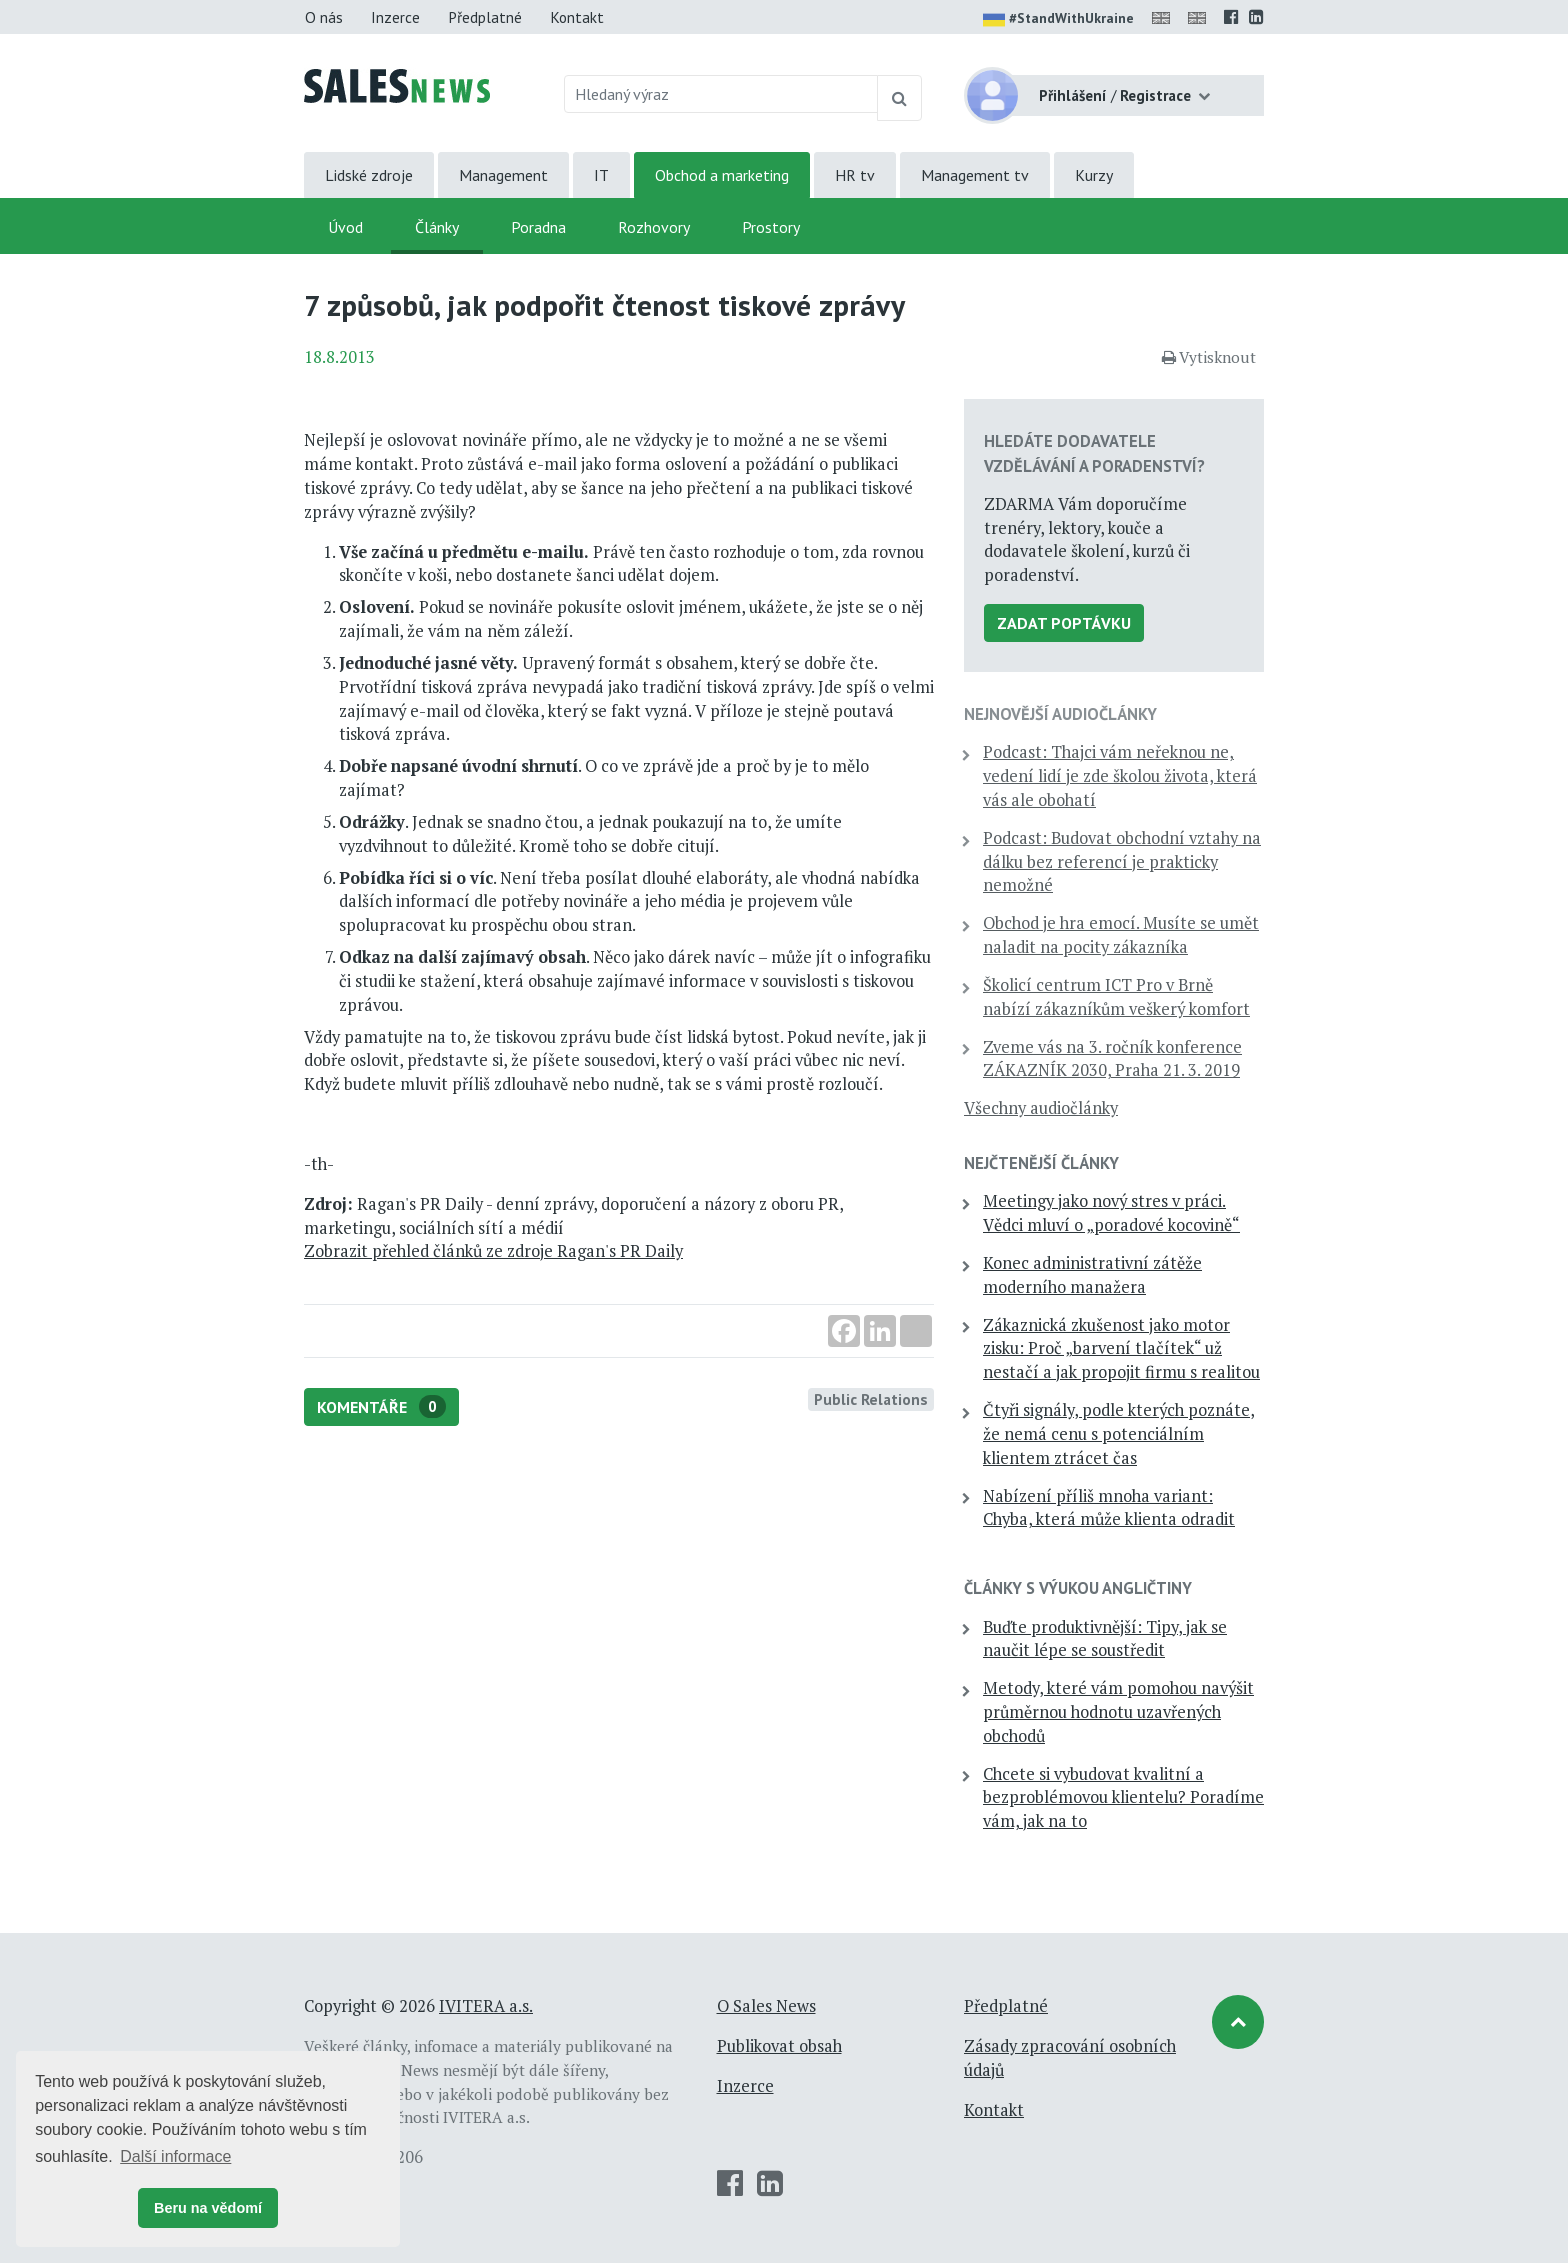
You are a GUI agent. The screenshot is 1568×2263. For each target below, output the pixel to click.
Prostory (771, 227)
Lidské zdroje (369, 175)
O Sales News (766, 2006)
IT (601, 175)
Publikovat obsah (779, 2046)
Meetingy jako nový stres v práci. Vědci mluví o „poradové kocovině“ (1111, 1213)
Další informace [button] (175, 2156)
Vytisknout (1209, 357)
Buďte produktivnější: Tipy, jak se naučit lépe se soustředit (1105, 1639)
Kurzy (1094, 175)
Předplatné (485, 17)
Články (437, 227)
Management (503, 175)
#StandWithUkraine (1058, 20)
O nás (324, 17)
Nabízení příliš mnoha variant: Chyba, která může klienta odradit (1109, 1508)
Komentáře (381, 1406)
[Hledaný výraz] (721, 94)
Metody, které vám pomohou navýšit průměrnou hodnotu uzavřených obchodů (1118, 1712)
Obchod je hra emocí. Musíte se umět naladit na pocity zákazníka (1121, 935)
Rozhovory (654, 227)
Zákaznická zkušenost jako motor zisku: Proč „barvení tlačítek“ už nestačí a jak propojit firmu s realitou (1121, 1349)
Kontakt (577, 17)
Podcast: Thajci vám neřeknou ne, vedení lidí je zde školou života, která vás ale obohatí (1120, 776)
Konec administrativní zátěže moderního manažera (1092, 1275)
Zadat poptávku (1064, 623)
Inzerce (395, 17)
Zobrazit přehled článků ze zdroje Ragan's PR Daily (493, 1251)
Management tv (975, 175)
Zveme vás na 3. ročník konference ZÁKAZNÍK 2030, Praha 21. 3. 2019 (1112, 1059)
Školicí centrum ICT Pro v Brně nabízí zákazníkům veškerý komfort (1116, 997)
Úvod (345, 227)
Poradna (538, 227)
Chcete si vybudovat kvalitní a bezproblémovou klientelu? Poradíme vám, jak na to (1123, 1798)
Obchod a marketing (722, 175)
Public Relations (871, 1399)
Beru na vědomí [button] (208, 2208)
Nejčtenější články (1041, 1163)
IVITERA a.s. (486, 2006)
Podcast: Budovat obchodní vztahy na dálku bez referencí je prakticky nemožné (1122, 862)
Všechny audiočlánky (1041, 1108)
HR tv (855, 175)
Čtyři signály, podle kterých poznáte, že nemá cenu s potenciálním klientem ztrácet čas (1119, 1434)
